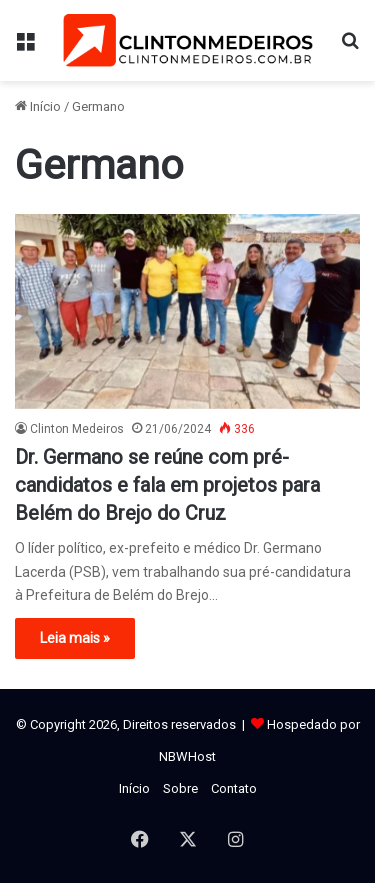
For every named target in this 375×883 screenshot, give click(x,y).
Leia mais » (75, 638)
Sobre (180, 788)
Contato (234, 788)
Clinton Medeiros (77, 429)
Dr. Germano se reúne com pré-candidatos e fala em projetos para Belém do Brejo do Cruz (167, 485)
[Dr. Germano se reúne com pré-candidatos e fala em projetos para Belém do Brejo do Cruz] (187, 311)
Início (38, 106)
